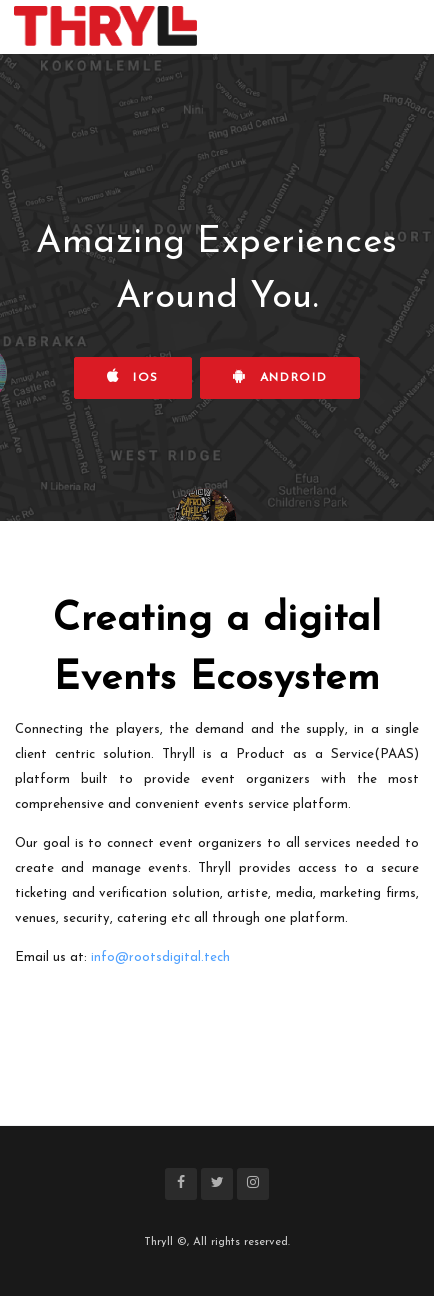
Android (280, 376)
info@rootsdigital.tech (160, 957)
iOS (133, 376)
